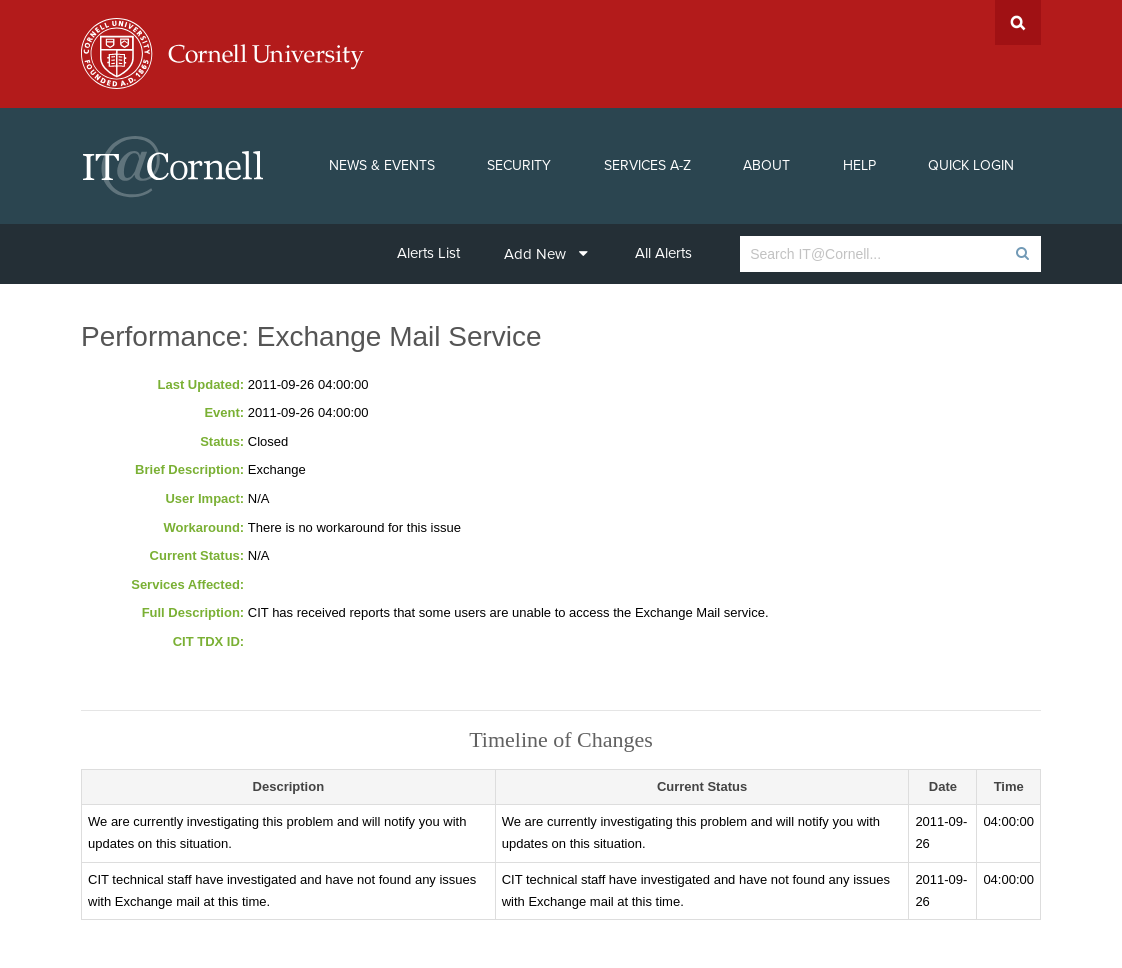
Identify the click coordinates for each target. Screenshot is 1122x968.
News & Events (382, 165)
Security (519, 165)
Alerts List (428, 253)
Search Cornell (1018, 22)
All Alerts (663, 253)
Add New (546, 254)
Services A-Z (647, 165)
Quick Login (971, 165)
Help (859, 165)
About (766, 165)
